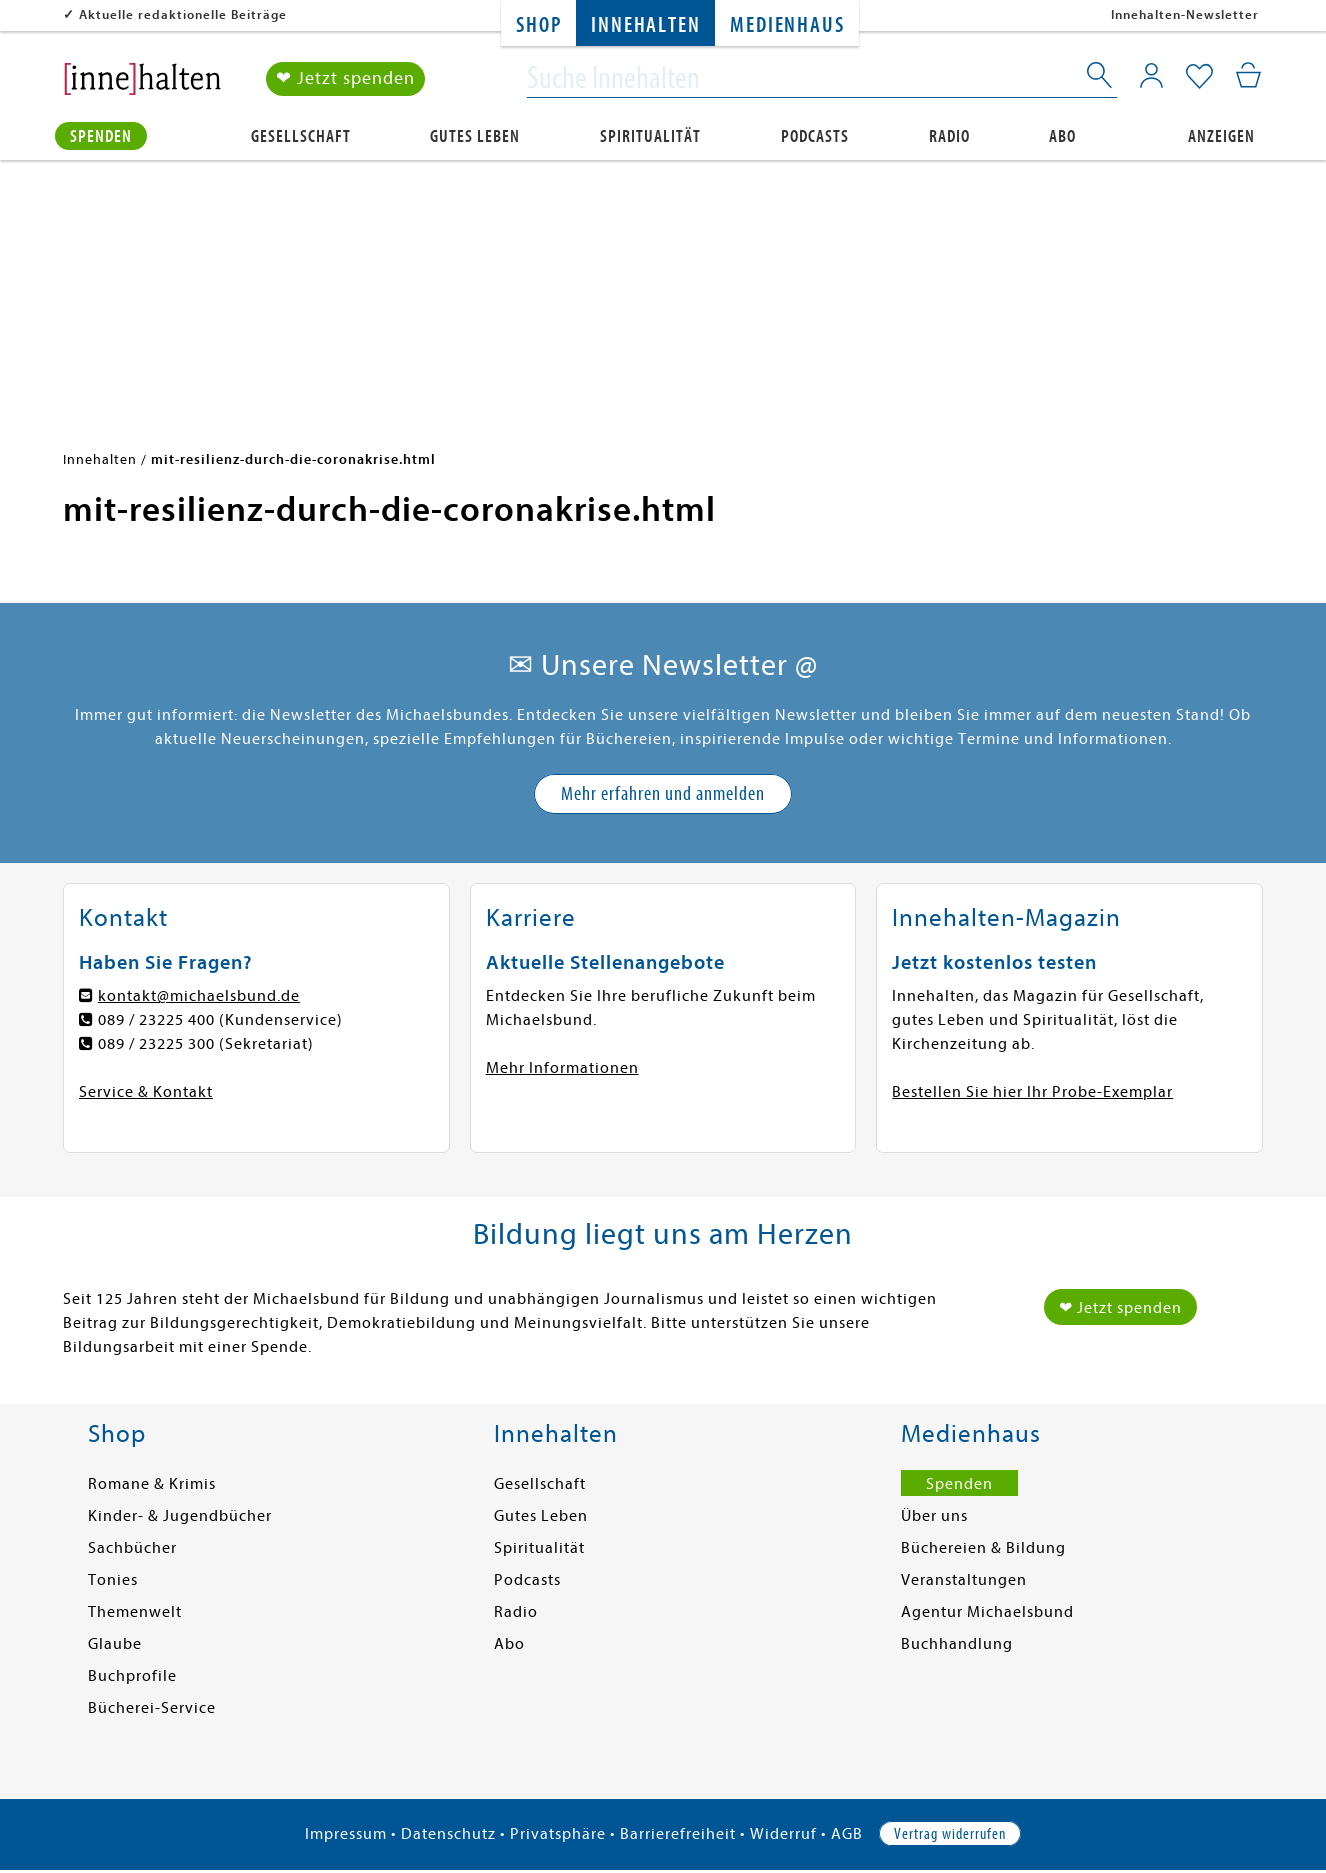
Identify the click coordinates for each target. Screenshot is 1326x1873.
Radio (949, 136)
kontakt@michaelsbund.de (199, 996)
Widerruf (783, 1834)
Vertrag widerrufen (950, 1834)
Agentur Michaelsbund (987, 1612)
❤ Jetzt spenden (345, 78)
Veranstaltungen (964, 1580)
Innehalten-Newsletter (1185, 14)
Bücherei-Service (152, 1708)
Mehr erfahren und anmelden (663, 793)
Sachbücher (132, 1548)
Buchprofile (132, 1676)
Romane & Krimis (152, 1484)
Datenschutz (448, 1834)
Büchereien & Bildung (983, 1548)
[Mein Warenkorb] (1248, 75)
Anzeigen (1221, 136)
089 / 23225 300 (156, 1044)
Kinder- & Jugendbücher (180, 1516)
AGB (847, 1834)
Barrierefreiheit (678, 1834)
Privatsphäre (558, 1834)
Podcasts (815, 136)
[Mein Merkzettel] (1199, 77)
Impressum (346, 1834)
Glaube (115, 1644)
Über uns (934, 1516)
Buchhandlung (957, 1644)
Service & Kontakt (146, 1092)
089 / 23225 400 (156, 1020)
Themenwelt (135, 1612)
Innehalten (645, 25)
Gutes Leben (475, 136)
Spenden (101, 136)
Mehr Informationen (562, 1068)
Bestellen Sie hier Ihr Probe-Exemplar (1032, 1092)
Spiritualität (650, 136)
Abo (1062, 136)
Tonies (113, 1580)
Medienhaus (787, 25)
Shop (538, 25)
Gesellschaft (301, 136)
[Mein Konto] (1151, 75)
